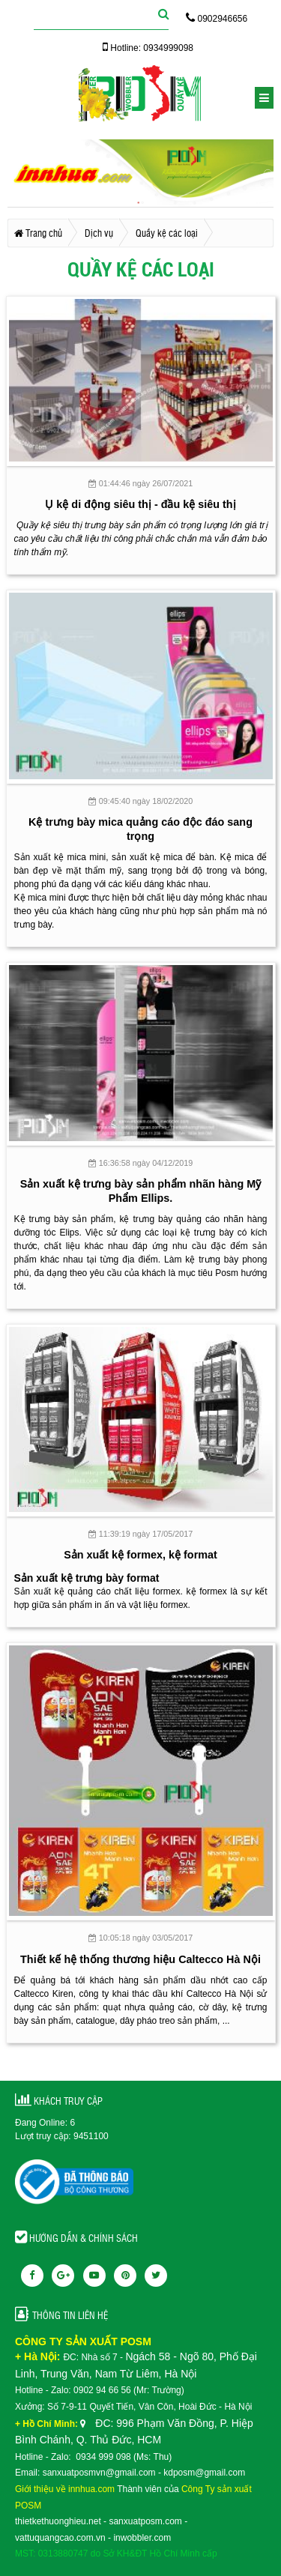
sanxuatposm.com (145, 2521)
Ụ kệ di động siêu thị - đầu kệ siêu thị (140, 504)
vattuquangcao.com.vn (60, 2538)
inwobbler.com (142, 2538)
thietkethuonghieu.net (58, 2521)
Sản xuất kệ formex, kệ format (140, 1555)
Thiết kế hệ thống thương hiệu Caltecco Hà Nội (140, 1959)
